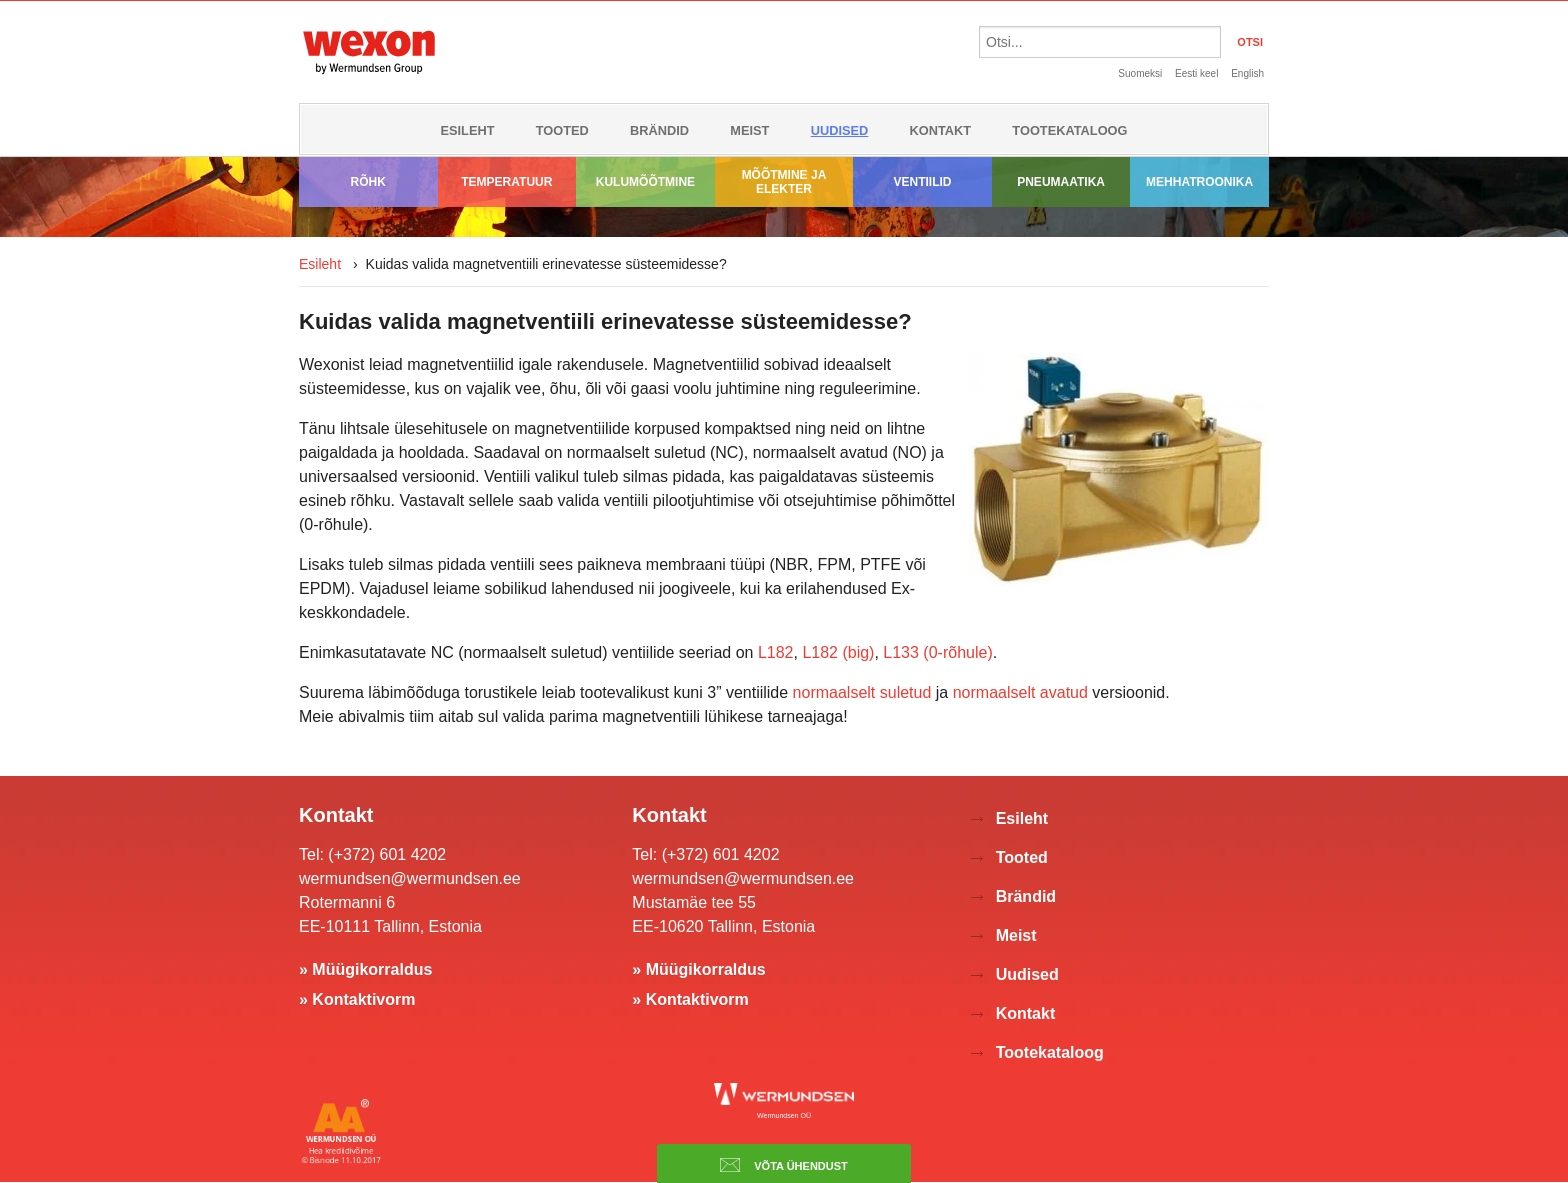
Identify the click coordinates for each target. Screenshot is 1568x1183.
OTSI (1250, 42)
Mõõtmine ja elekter (784, 182)
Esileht (467, 130)
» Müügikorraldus (365, 969)
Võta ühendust (784, 1165)
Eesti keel (1196, 73)
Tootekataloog (1069, 130)
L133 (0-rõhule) (937, 652)
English (1247, 73)
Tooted (562, 130)
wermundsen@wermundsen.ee (410, 878)
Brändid (659, 130)
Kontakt (941, 130)
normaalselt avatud (1020, 692)
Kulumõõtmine (645, 182)
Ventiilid (923, 182)
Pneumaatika (1061, 182)
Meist (749, 130)
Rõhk (368, 182)
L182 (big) (838, 652)
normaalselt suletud (862, 692)
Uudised (840, 130)
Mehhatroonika (1199, 182)
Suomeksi (1140, 73)
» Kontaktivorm (357, 999)
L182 (776, 652)
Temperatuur (506, 182)
